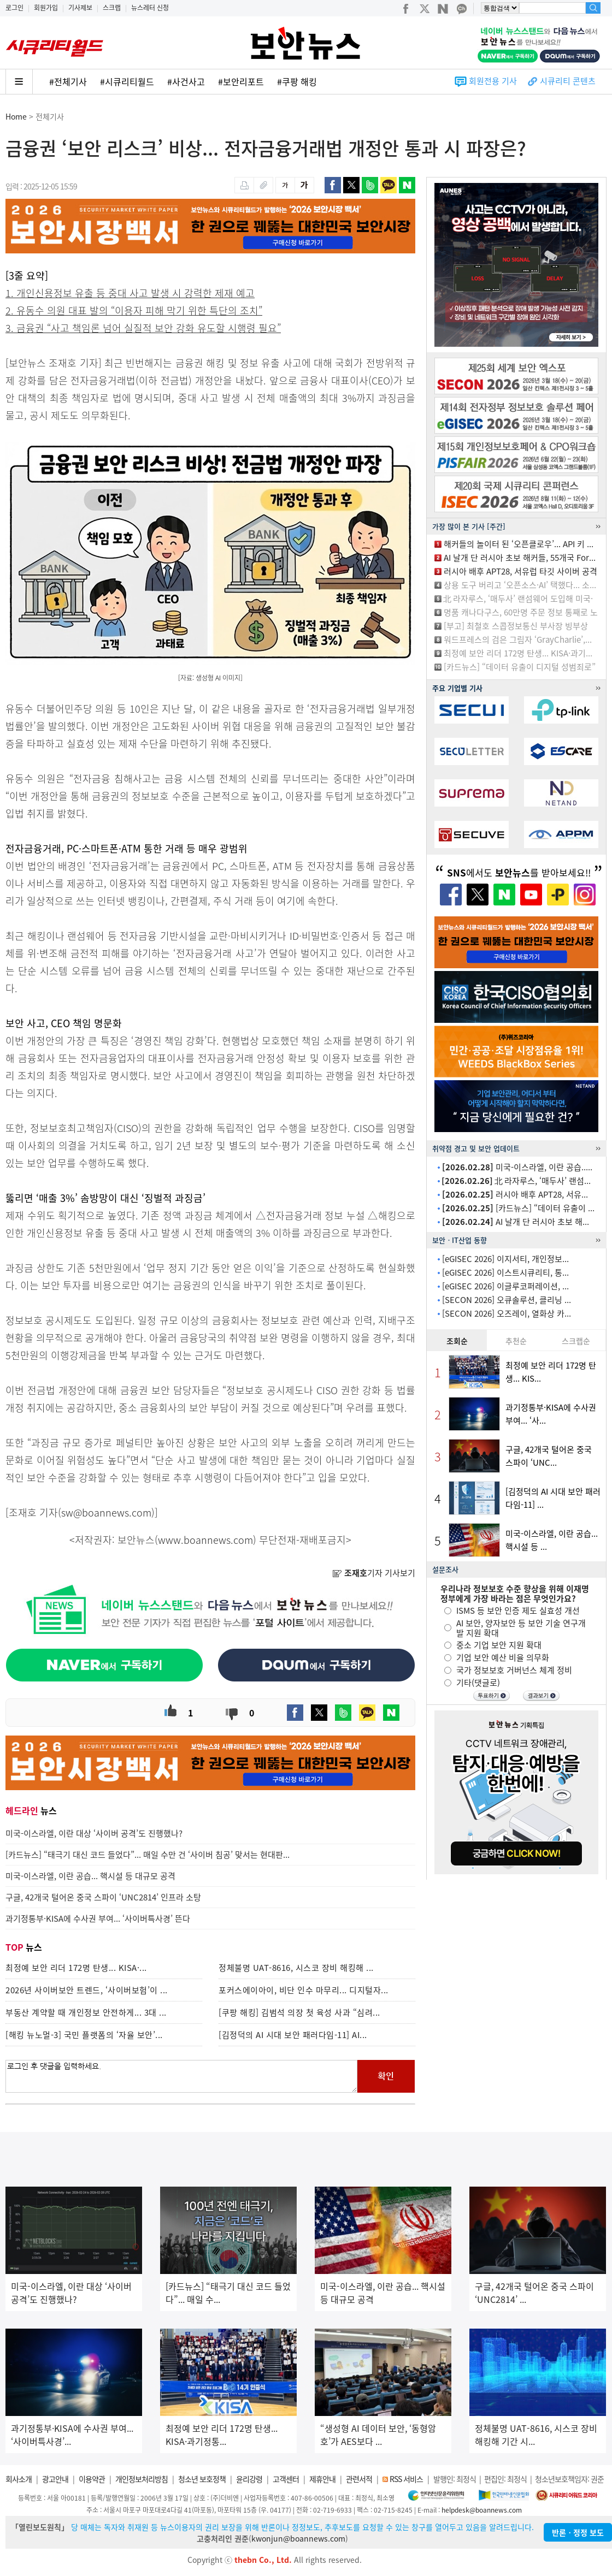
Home (16, 116)
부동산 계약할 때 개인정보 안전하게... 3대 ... (86, 2012)
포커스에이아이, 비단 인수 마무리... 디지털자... (304, 1990)
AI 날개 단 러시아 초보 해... (515, 1222)
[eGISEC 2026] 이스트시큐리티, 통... (505, 1272)
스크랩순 (576, 1340)
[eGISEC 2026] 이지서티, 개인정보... (505, 1259)
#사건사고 (186, 81)
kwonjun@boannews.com (298, 2538)
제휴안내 (322, 2478)
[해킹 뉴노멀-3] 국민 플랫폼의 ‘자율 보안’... (84, 2035)
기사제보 (80, 8)
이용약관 (92, 2478)
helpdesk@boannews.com (482, 2510)
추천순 (516, 1340)
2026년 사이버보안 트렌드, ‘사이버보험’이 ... (86, 1990)
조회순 (457, 1340)
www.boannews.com (205, 1539)
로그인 (14, 8)
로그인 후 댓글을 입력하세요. (181, 2076)
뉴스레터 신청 (150, 8)
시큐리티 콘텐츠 (568, 81)
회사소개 (18, 2478)
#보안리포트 (241, 81)
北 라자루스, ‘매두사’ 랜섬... (516, 1181)
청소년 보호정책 (202, 2478)
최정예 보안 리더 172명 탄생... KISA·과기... (518, 653)
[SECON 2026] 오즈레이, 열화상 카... (506, 1313)
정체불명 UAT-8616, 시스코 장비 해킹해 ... (296, 1968)
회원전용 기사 (493, 81)
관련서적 (359, 2478)
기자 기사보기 (373, 1573)
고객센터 (286, 2478)
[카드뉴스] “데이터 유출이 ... (518, 1208)
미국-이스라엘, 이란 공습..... (517, 1167)
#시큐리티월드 (127, 81)
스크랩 (112, 8)
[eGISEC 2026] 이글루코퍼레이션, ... (505, 1286)
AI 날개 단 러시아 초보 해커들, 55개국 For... (520, 558)
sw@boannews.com (106, 1512)
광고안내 (55, 2478)
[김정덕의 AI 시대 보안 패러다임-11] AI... (293, 2035)
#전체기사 (68, 81)
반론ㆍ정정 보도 (578, 2532)
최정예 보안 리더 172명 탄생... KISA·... (76, 1968)
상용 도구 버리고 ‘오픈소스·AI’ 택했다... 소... (520, 585)
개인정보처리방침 (141, 2478)
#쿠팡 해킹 (297, 81)
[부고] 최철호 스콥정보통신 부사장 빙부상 (516, 626)
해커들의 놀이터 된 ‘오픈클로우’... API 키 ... (518, 544)
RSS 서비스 (406, 2478)
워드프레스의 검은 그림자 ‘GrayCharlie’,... (518, 639)
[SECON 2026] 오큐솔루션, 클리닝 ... (506, 1300)
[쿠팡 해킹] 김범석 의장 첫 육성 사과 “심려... (299, 2012)
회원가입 (46, 8)
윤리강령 (249, 2478)
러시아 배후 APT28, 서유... (515, 1194)
